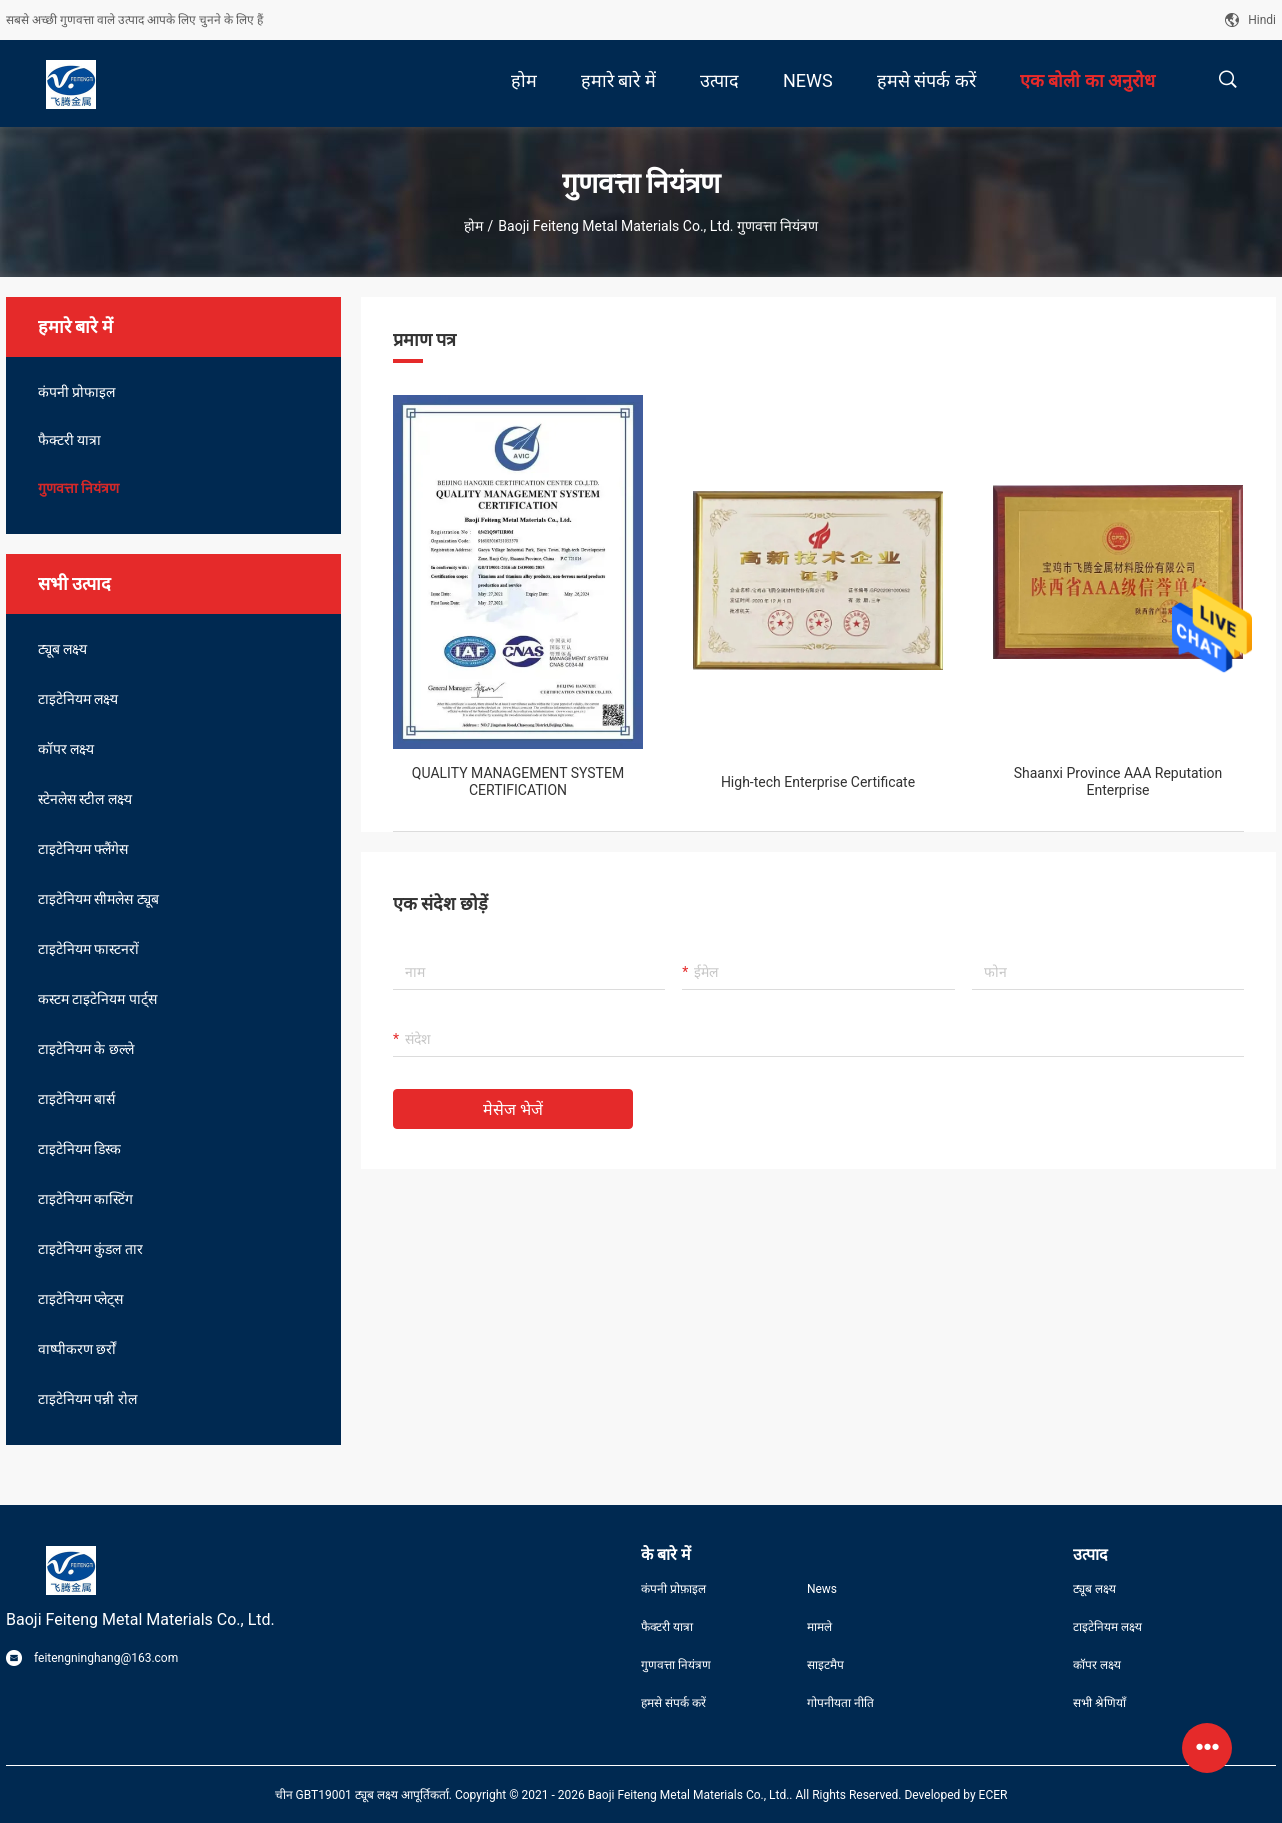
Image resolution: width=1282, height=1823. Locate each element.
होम (473, 226)
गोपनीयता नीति (840, 1703)
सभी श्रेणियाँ (1099, 1703)
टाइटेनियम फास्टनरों (88, 949)
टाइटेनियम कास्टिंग (85, 1199)
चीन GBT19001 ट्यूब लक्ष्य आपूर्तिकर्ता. (365, 1795)
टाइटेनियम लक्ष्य (78, 699)
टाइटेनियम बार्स (76, 1099)
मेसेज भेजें (513, 1109)
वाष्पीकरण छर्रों (77, 1349)
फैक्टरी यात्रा (69, 440)
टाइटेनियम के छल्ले (86, 1049)
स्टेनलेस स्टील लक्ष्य (85, 799)
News (822, 1589)
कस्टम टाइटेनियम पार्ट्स (97, 999)
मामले (819, 1627)
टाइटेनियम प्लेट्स (80, 1299)
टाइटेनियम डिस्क (79, 1149)
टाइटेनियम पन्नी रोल (87, 1399)
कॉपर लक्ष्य (66, 749)
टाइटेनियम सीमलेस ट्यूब (98, 899)
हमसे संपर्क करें (673, 1703)
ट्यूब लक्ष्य (62, 649)
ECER (993, 1795)
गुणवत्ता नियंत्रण (78, 488)
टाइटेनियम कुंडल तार (90, 1249)
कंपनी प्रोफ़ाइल (673, 1589)
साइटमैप (825, 1665)
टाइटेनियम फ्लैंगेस (83, 849)
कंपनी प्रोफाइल (76, 392)
